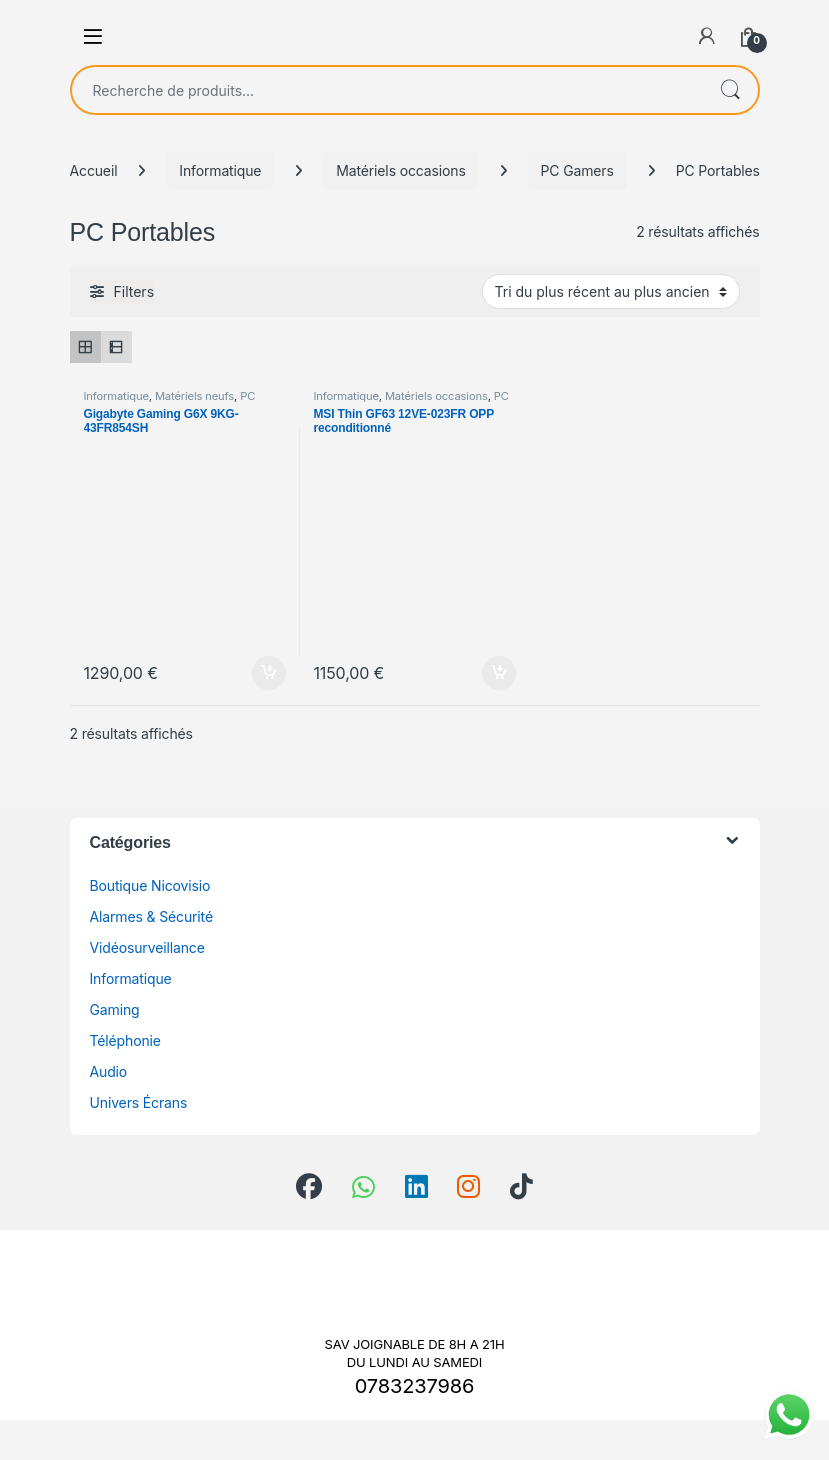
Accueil (94, 170)
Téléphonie (125, 1040)
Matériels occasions (400, 170)
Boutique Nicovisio (150, 885)
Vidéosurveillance (147, 947)
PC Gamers (577, 170)
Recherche (730, 90)
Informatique (220, 170)
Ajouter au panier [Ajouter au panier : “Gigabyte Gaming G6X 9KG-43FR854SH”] (269, 673)
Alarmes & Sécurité (151, 916)
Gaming (115, 1009)
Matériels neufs (194, 396)
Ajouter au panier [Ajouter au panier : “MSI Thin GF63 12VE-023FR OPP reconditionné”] (499, 673)
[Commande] (611, 291)
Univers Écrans (139, 1102)
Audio (109, 1071)
